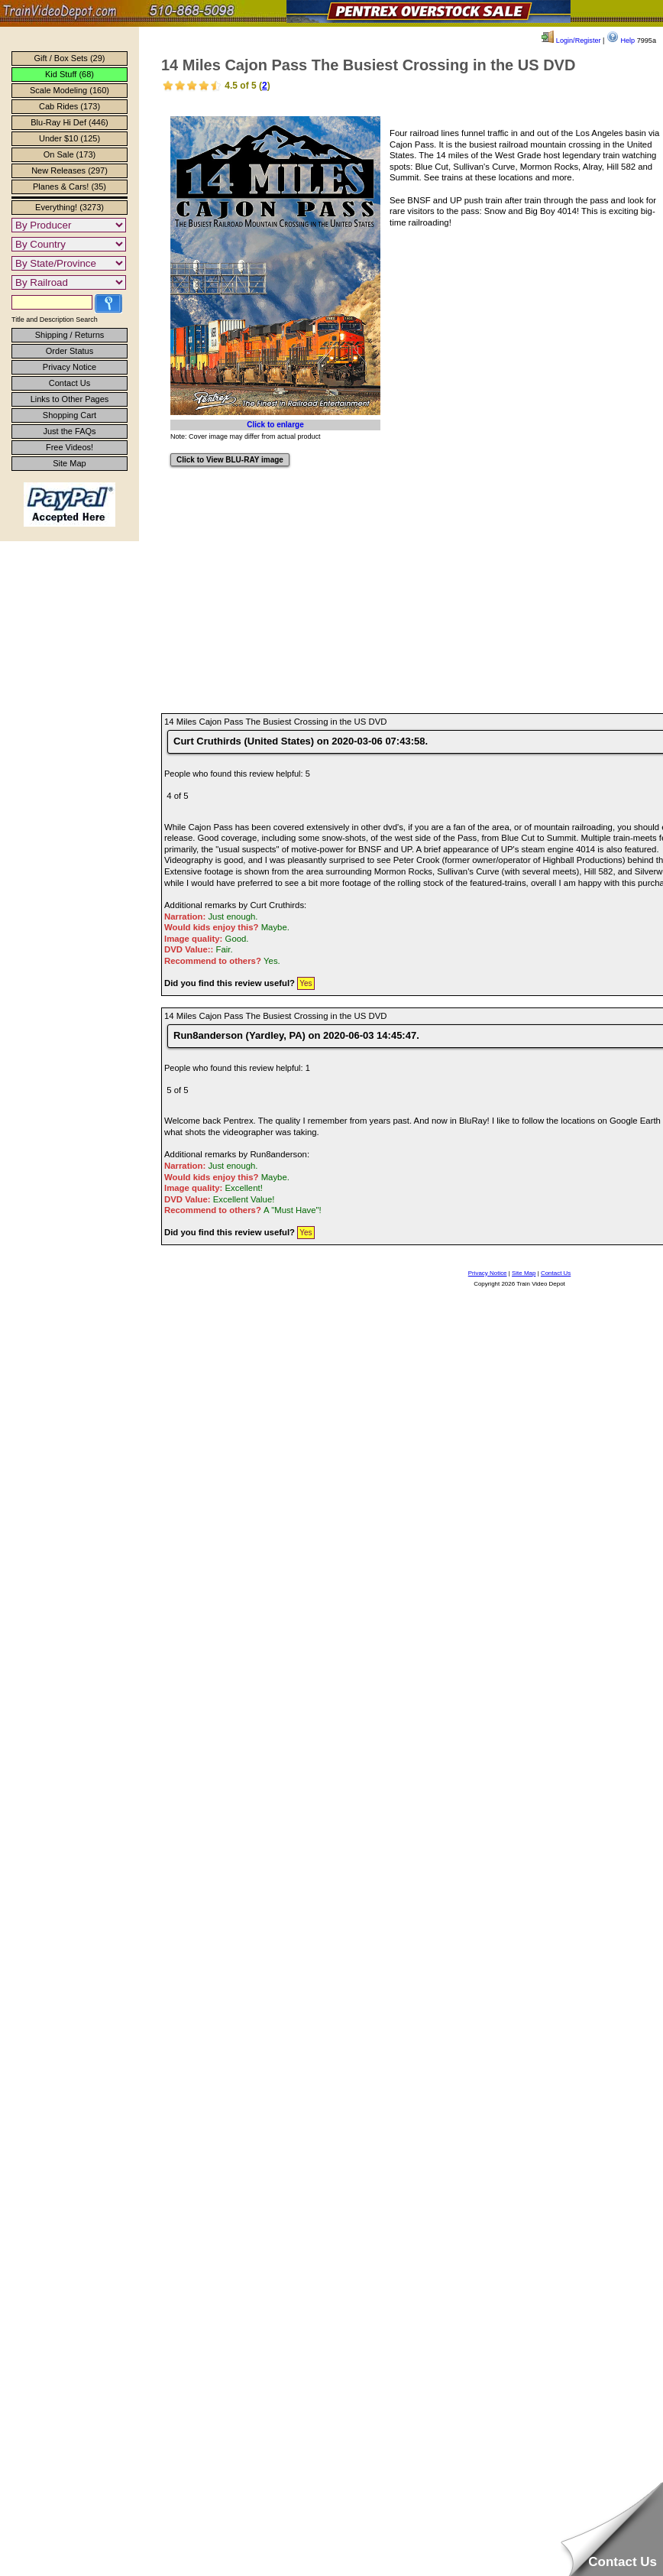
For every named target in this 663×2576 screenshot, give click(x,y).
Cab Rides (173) (69, 106)
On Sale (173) (69, 154)
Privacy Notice (69, 366)
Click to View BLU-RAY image (229, 460)
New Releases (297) (69, 170)
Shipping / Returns (70, 334)
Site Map (69, 463)
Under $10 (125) (69, 138)
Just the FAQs (69, 431)
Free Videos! (69, 447)
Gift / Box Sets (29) (69, 58)
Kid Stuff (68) (69, 74)
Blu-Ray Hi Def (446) (69, 122)
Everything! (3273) (69, 207)
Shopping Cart (69, 415)
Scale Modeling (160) (69, 90)
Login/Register (571, 40)
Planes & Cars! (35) (69, 186)
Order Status (69, 350)
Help (620, 40)
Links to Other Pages (70, 399)
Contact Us (69, 383)
